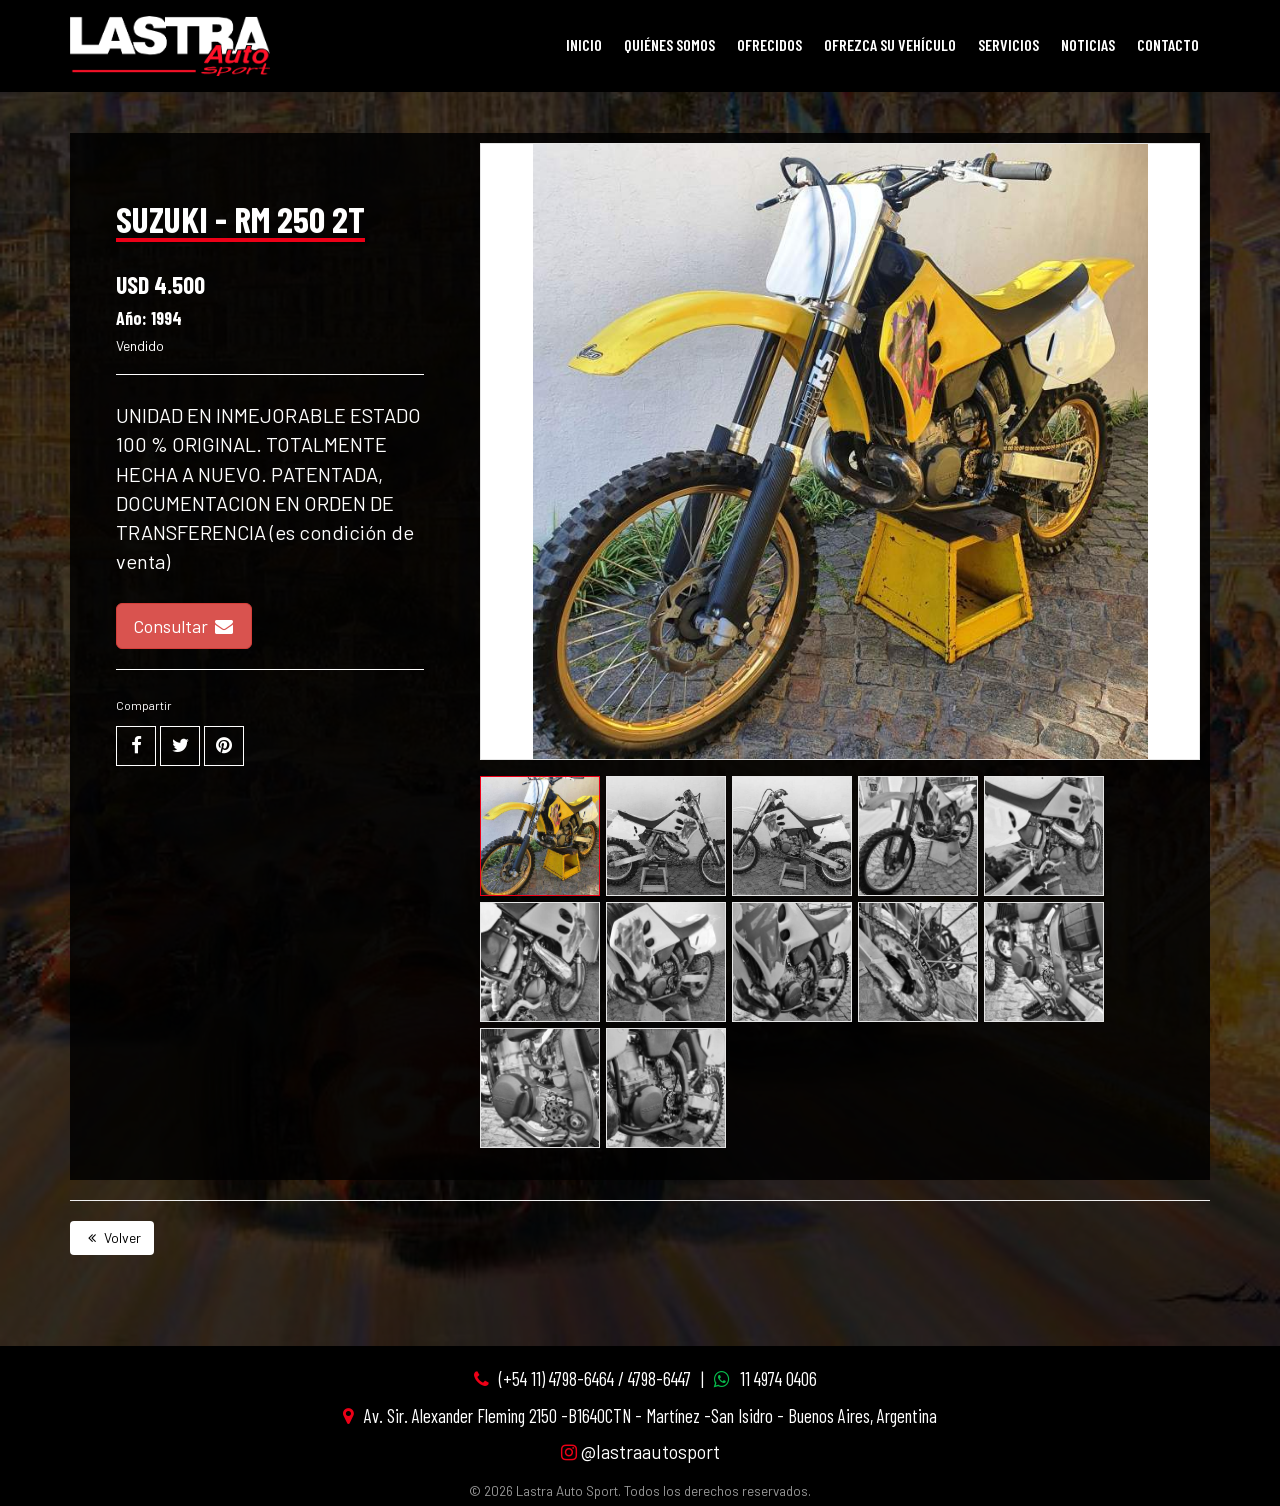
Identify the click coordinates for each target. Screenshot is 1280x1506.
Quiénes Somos (669, 44)
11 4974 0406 (778, 1378)
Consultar (184, 626)
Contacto (1168, 44)
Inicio (584, 44)
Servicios (1008, 44)
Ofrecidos (769, 44)
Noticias (1088, 44)
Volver (112, 1237)
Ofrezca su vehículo (890, 44)
